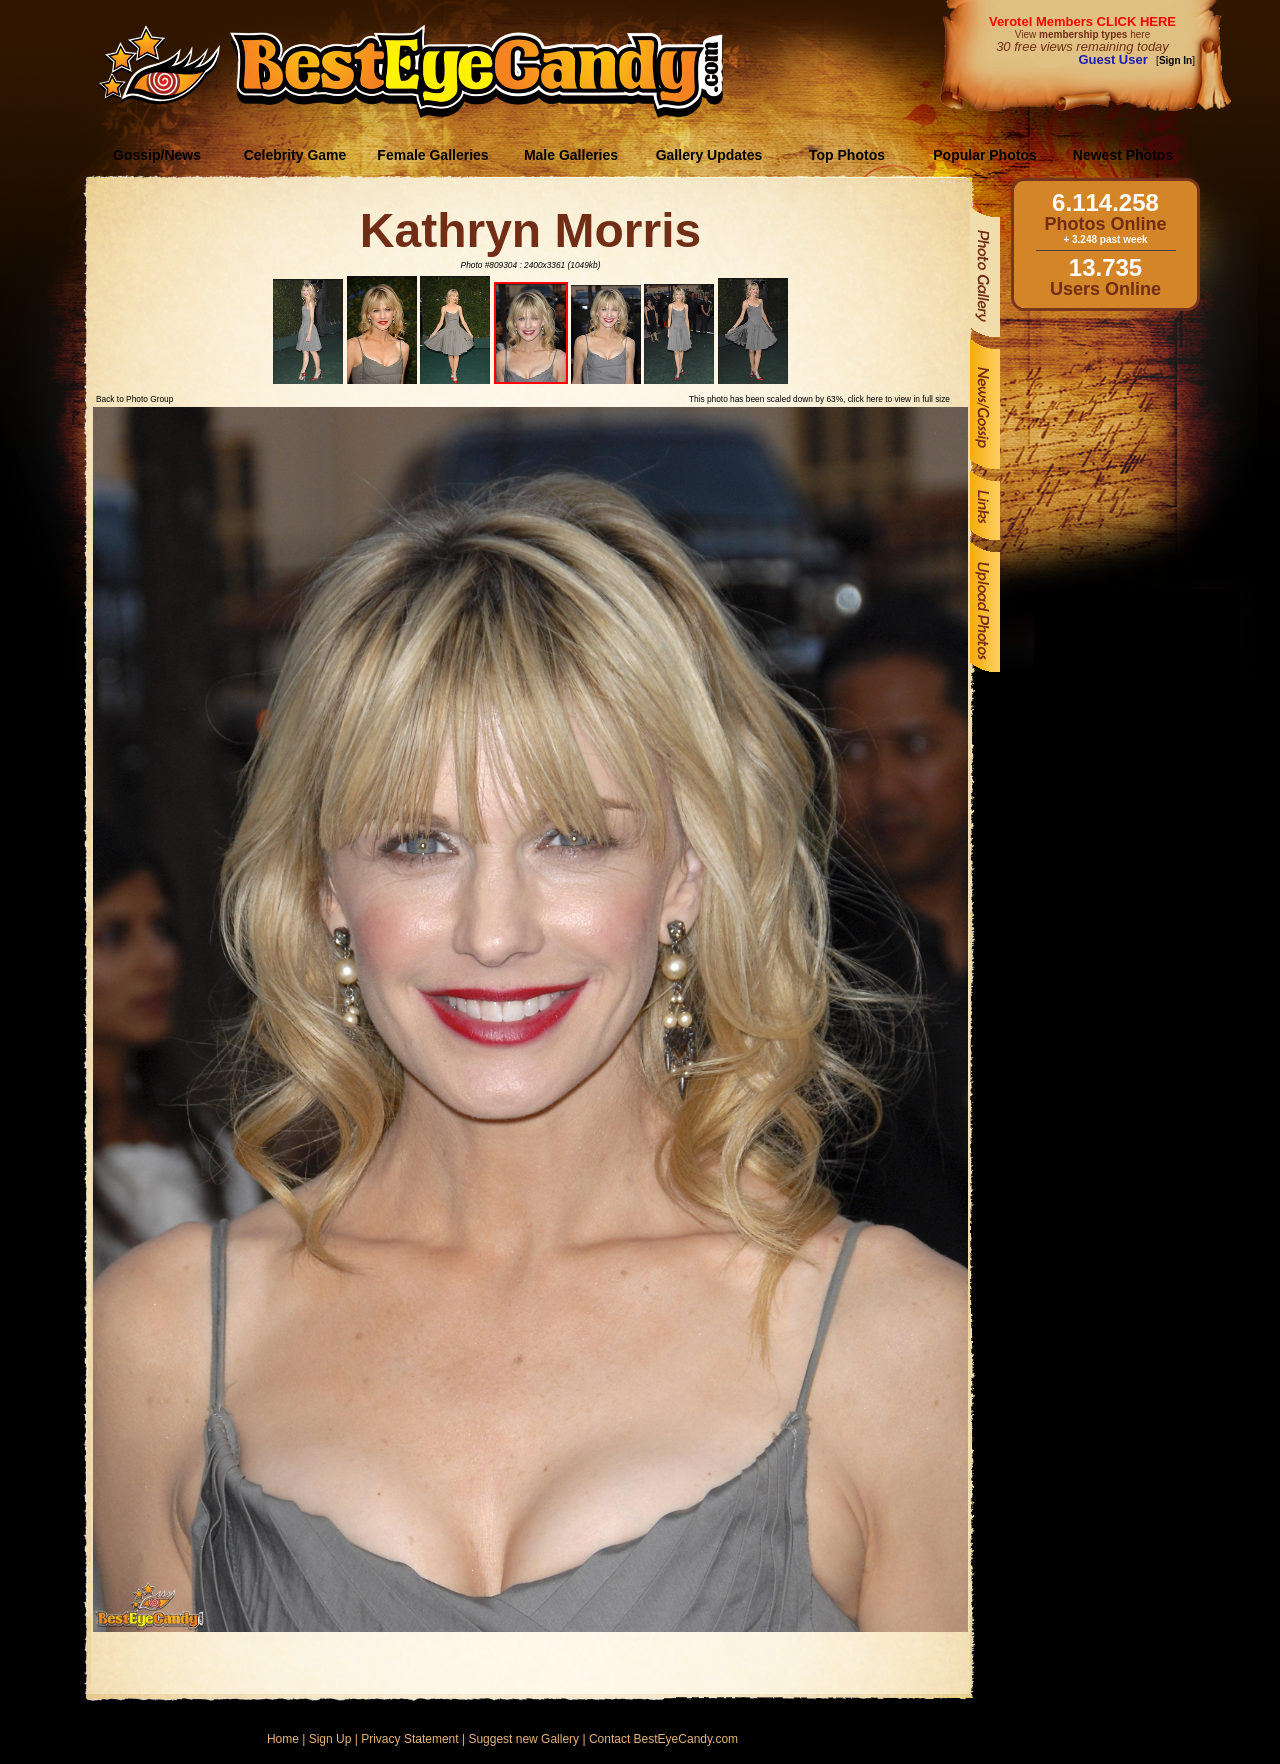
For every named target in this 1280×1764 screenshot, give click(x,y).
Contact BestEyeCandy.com (663, 1739)
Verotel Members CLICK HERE (1082, 21)
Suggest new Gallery (523, 1739)
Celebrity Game (295, 155)
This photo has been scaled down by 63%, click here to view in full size (819, 399)
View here (1082, 34)
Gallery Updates (709, 155)
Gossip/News (157, 155)
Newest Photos (1123, 155)
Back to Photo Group (134, 399)
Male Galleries (571, 155)
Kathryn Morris (530, 230)
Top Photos (847, 155)
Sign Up (330, 1739)
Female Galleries (432, 155)
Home (283, 1739)
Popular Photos (984, 155)
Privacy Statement (409, 1739)
